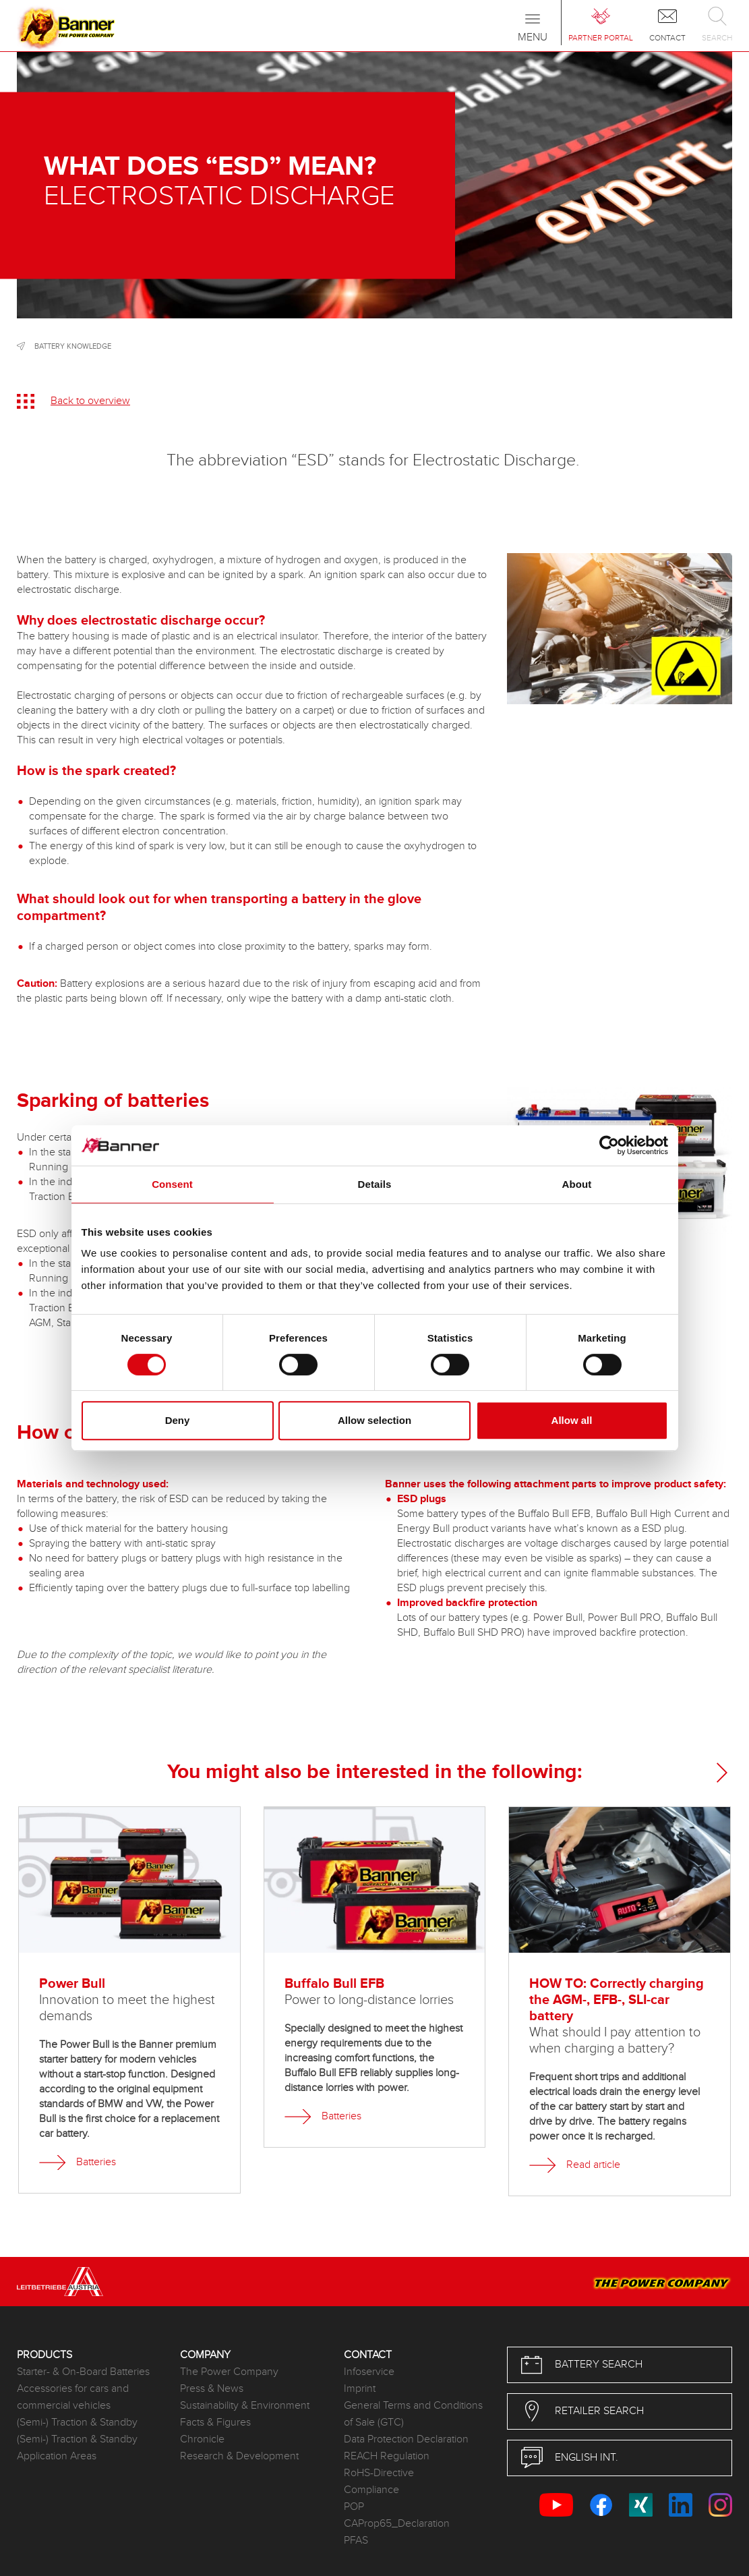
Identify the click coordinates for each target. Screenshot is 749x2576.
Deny (177, 1420)
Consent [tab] (172, 1184)
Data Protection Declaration (406, 2439)
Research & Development (239, 2456)
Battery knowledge (72, 346)
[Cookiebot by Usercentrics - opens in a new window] (609, 1145)
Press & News (211, 2388)
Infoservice (369, 2372)
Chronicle (202, 2439)
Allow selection (374, 1420)
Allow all (572, 1420)
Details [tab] (375, 1184)
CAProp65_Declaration (397, 2523)
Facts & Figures (215, 2422)
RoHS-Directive (379, 2473)
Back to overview (90, 401)
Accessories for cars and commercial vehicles (73, 2397)
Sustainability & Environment (244, 2405)
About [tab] (577, 1184)
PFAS (356, 2540)
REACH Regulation (386, 2456)
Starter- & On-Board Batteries (83, 2372)
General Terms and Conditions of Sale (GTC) (413, 2414)
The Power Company (229, 2372)
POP (354, 2506)
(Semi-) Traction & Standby (77, 2422)
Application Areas (56, 2456)
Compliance (371, 2490)
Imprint (360, 2388)
